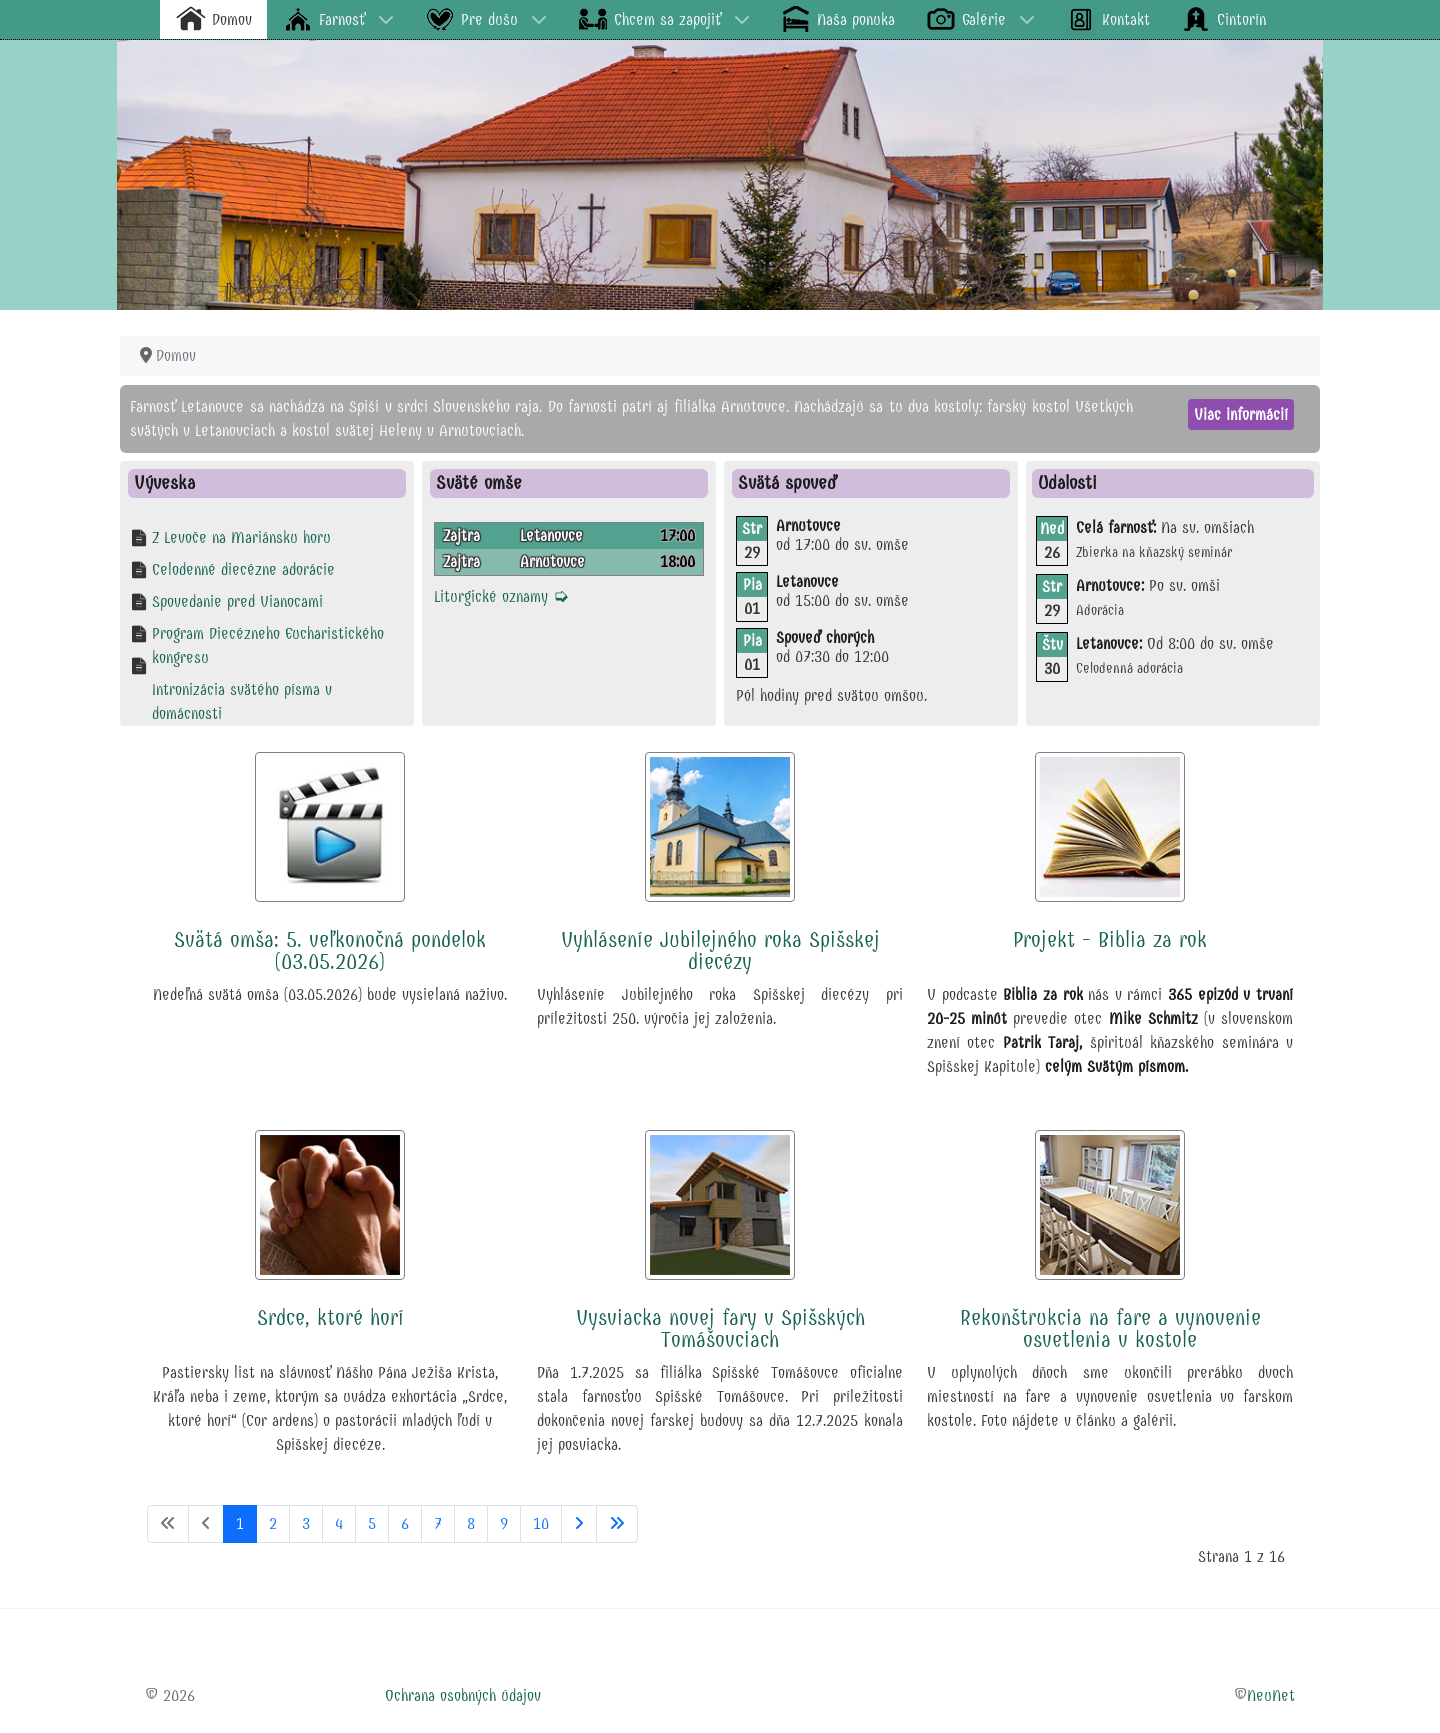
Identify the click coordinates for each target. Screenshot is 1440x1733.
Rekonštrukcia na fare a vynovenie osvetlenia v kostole (1110, 1329)
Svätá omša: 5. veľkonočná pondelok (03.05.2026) (330, 951)
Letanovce (551, 535)
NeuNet (1271, 1695)
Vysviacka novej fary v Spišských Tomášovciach (720, 1329)
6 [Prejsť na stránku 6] (405, 1523)
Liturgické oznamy (501, 596)
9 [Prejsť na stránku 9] (504, 1523)
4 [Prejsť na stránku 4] (339, 1523)
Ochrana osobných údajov (463, 1695)
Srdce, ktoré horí (330, 1318)
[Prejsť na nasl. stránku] (579, 1524)
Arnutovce (552, 561)
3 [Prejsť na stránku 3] (306, 1523)
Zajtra (461, 535)
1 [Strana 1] (240, 1523)
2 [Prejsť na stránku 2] (273, 1523)
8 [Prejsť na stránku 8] (471, 1523)
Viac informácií (1241, 414)
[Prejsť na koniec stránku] (617, 1524)
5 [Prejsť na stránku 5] (372, 1523)
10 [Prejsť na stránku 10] (541, 1523)
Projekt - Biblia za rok (1110, 940)
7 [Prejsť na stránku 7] (438, 1523)
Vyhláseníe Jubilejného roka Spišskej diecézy (720, 951)
